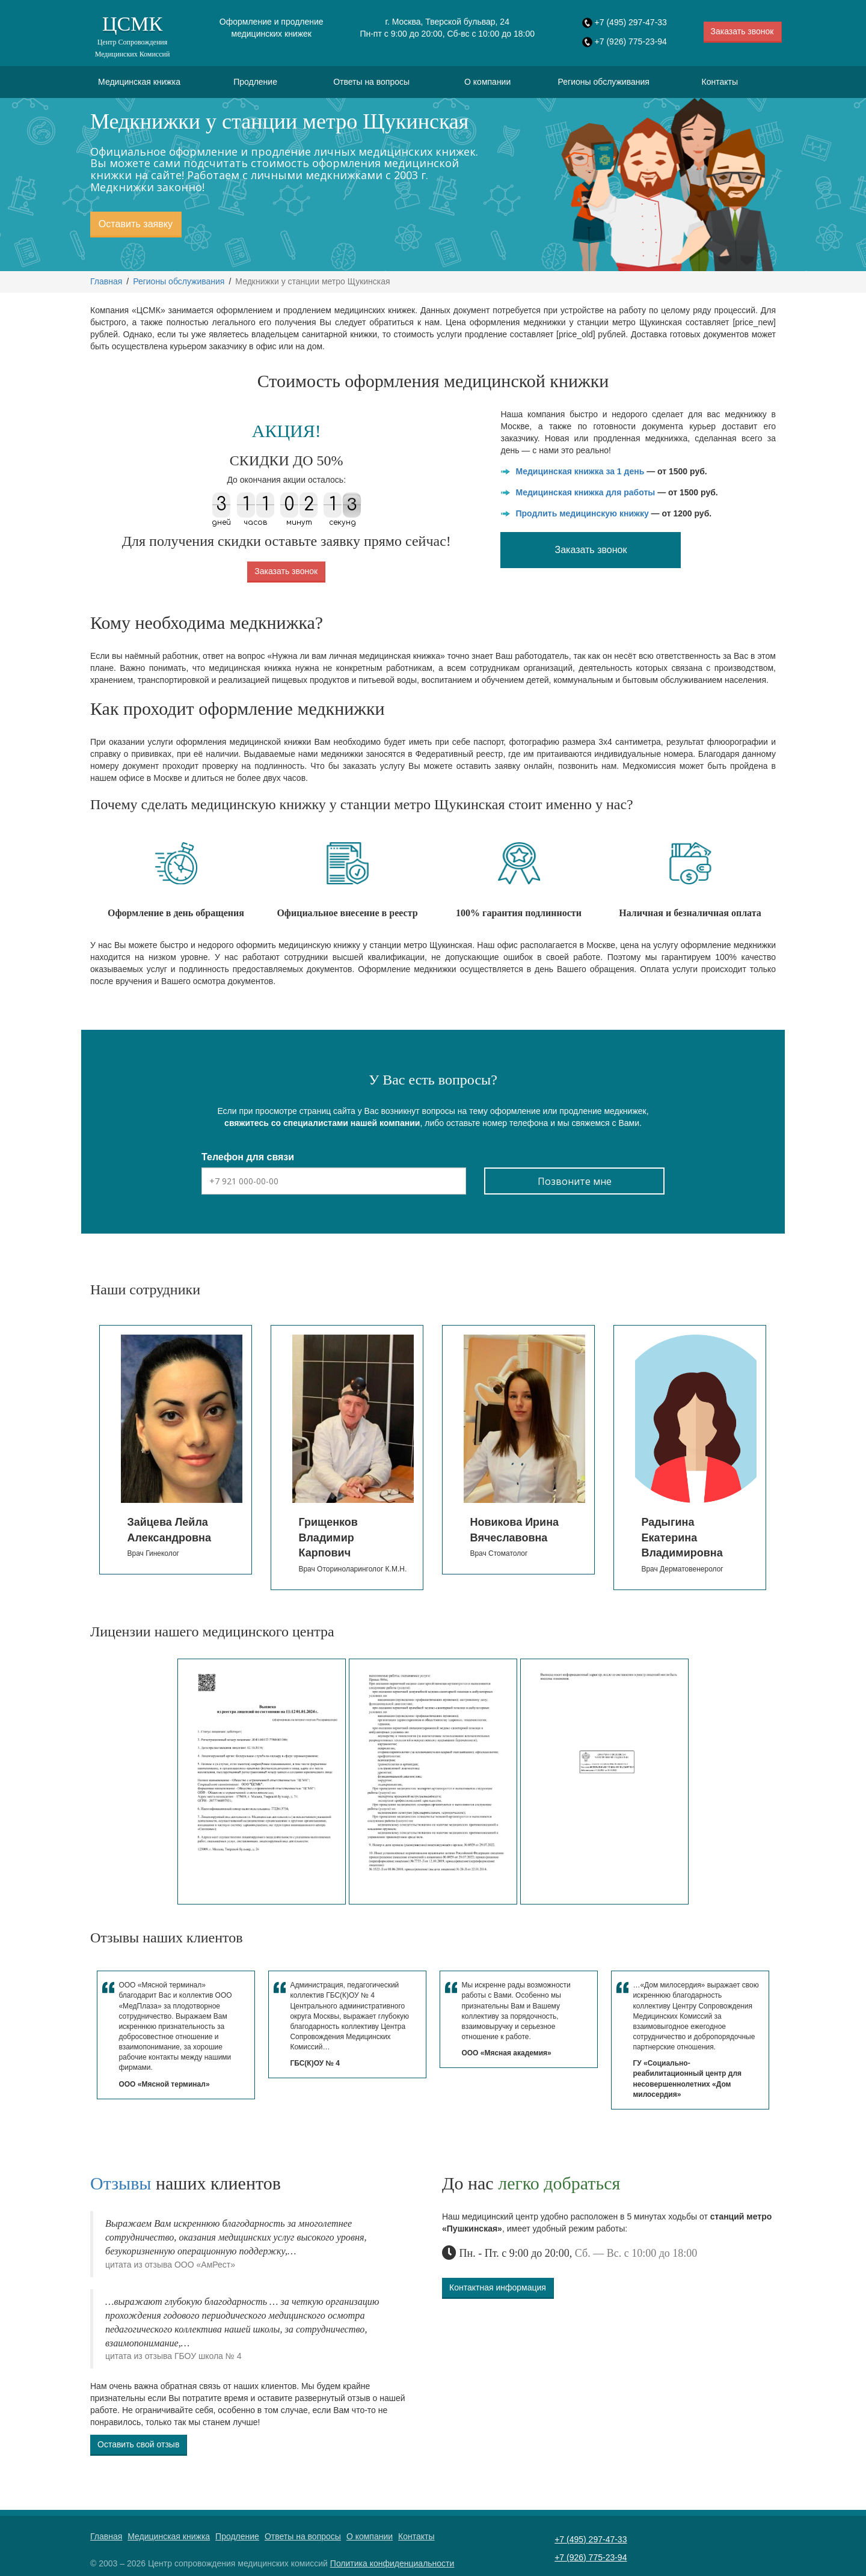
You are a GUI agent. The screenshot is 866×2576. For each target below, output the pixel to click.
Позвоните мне (575, 1181)
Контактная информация (497, 2287)
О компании (487, 82)
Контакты (720, 82)
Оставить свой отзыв (138, 2444)
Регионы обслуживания (604, 82)
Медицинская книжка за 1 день (579, 471)
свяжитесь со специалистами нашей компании (322, 1123)
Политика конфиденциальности (392, 2563)
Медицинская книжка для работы (585, 492)
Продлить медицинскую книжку (581, 513)
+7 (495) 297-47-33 (631, 22)
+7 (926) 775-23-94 (631, 41)
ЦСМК (132, 36)
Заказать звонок (742, 31)
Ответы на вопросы (371, 82)
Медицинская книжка (139, 82)
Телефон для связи (247, 1157)
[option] (149, 1450)
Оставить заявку (136, 223)
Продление (255, 82)
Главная (106, 281)
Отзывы (120, 2183)
